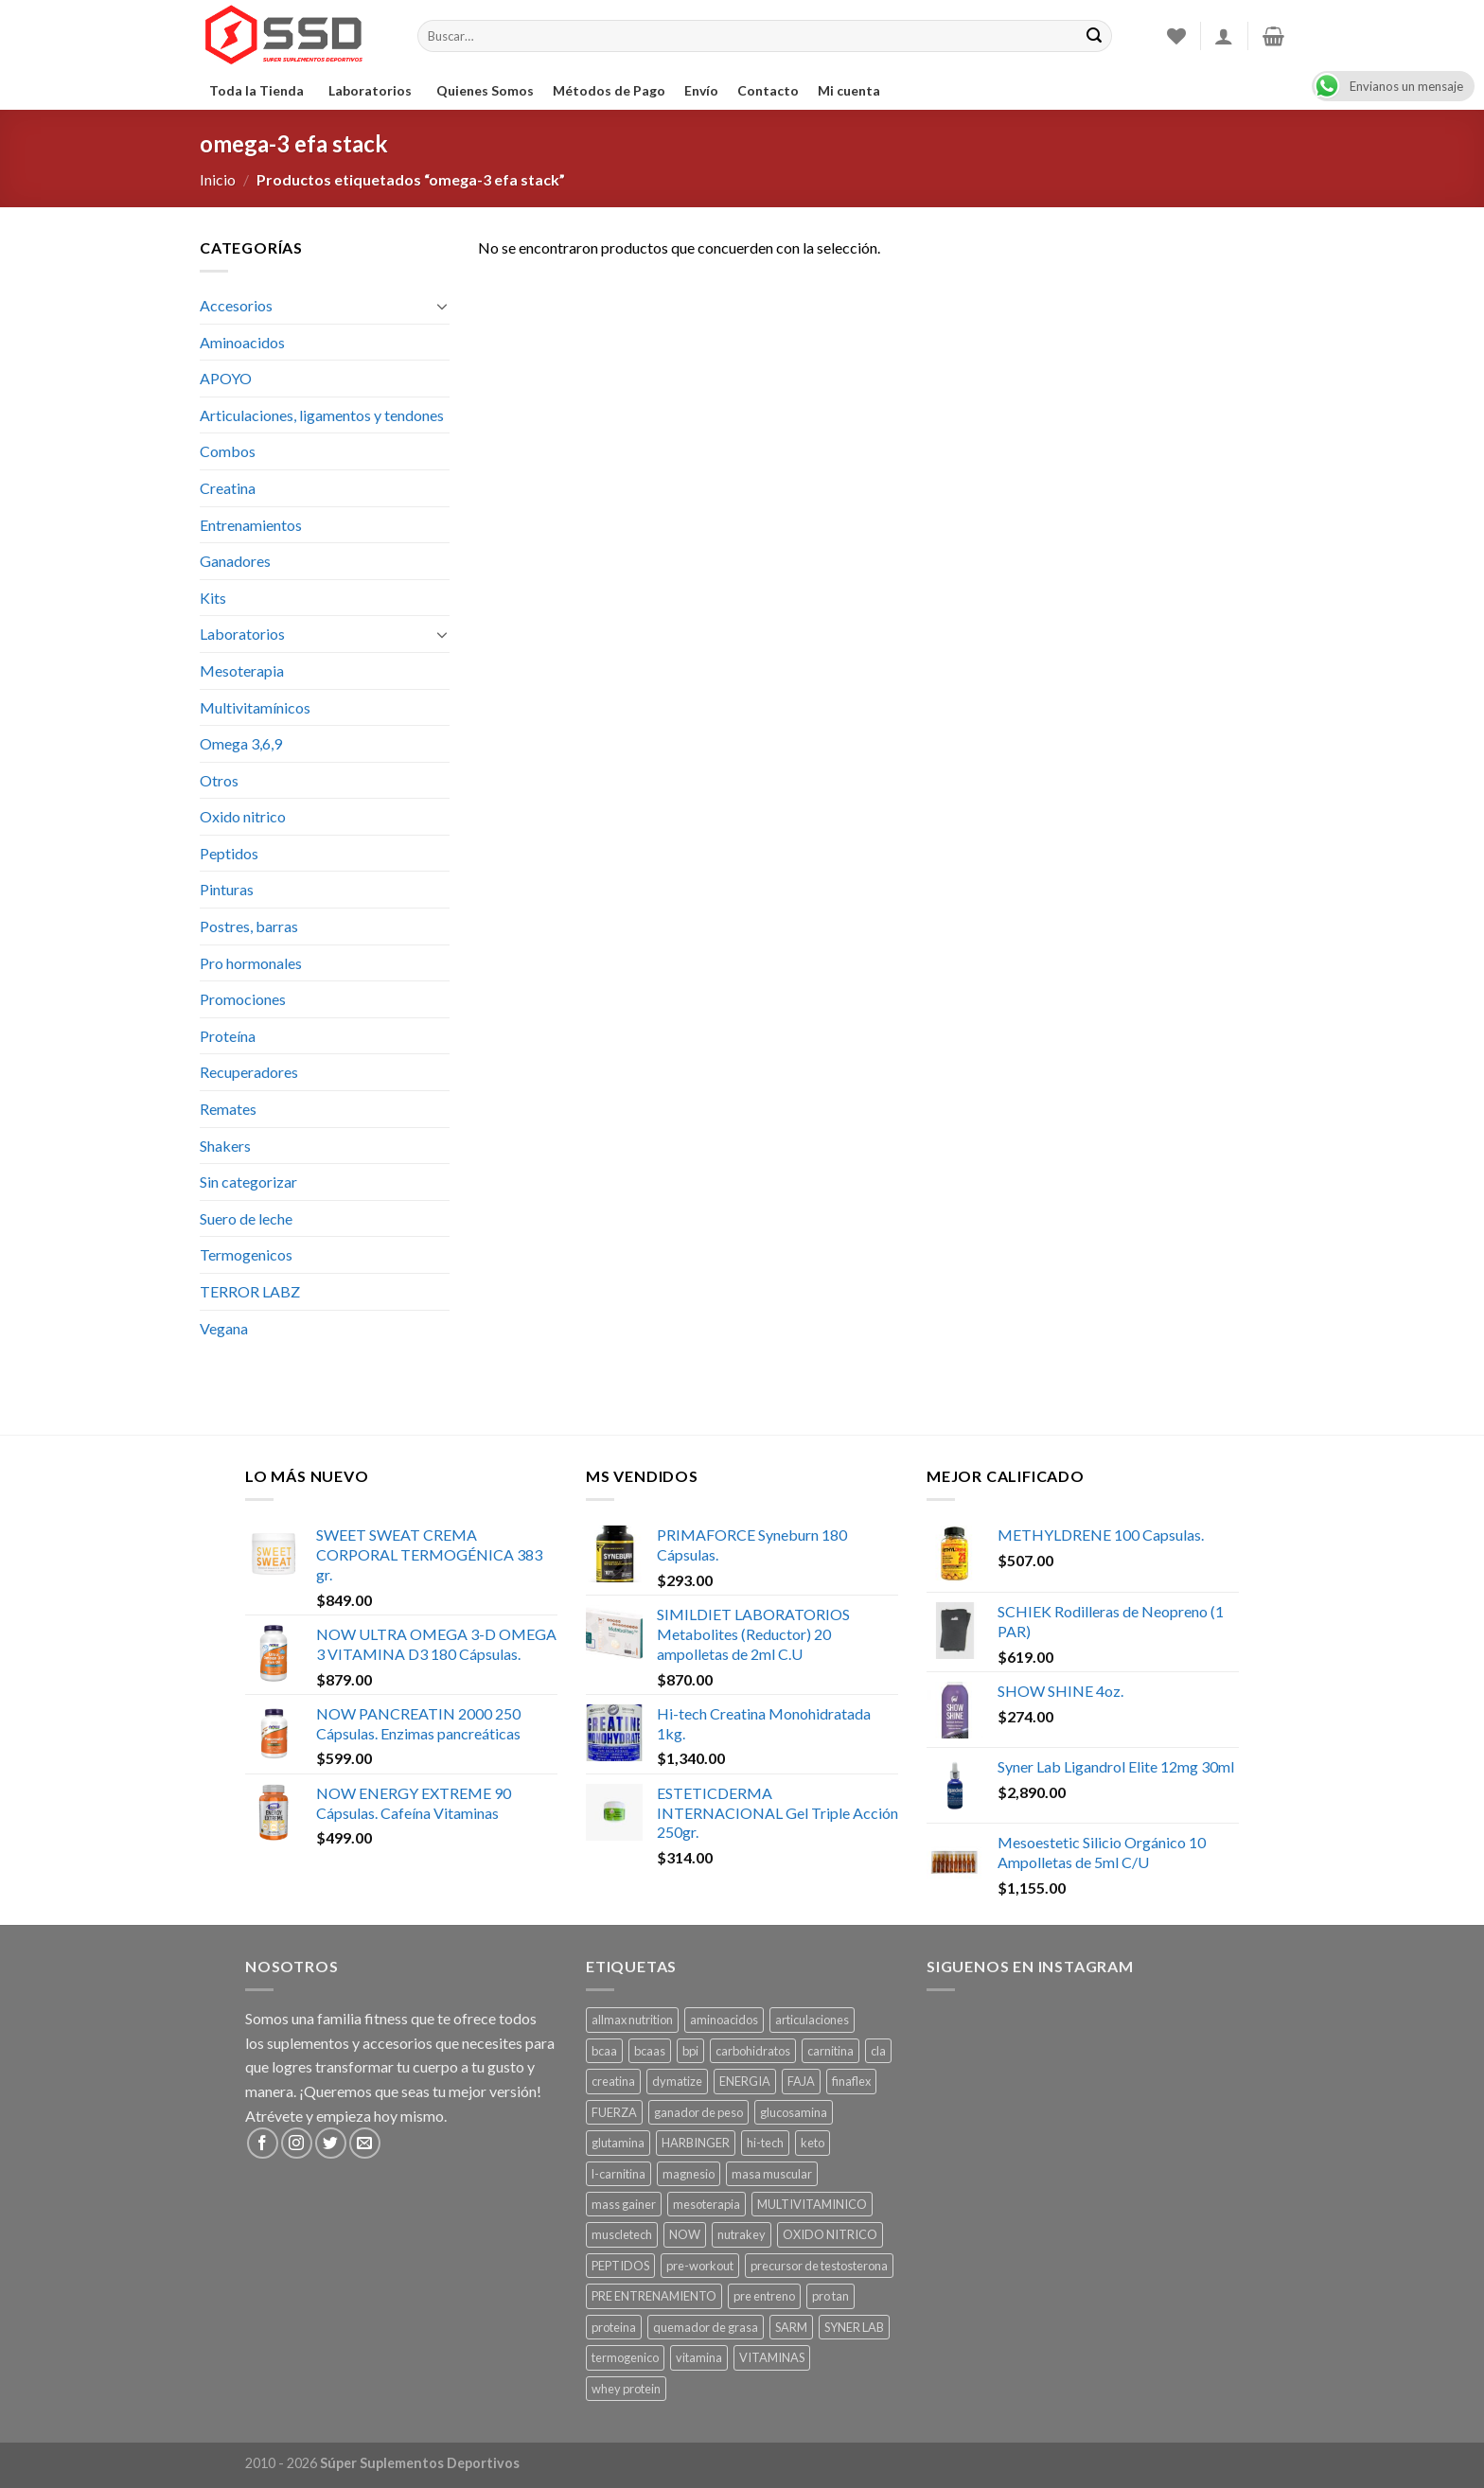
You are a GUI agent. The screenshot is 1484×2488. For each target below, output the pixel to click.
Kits (213, 598)
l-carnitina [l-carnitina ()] (618, 2173)
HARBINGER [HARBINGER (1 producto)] (696, 2142)
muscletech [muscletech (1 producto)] (622, 2234)
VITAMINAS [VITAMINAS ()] (771, 2357)
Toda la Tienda (259, 90)
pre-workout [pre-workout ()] (699, 2265)
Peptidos (229, 853)
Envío (701, 90)
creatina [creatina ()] (613, 2081)
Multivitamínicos (255, 707)
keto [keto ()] (812, 2142)
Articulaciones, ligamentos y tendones (322, 415)
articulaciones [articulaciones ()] (812, 2019)
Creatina (228, 488)
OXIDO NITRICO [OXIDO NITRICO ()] (830, 2234)
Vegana (224, 1328)
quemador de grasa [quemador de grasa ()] (705, 2327)
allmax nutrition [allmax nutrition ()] (632, 2019)
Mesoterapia (242, 670)
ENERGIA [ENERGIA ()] (744, 2081)
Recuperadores (249, 1072)
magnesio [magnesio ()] (688, 2173)
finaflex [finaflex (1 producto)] (851, 2081)
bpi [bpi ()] (690, 2050)
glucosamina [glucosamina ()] (793, 2112)
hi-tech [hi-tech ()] (765, 2142)
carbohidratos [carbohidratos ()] (753, 2050)
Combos (228, 451)
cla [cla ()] (878, 2050)
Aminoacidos (242, 342)
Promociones (243, 999)
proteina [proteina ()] (614, 2327)
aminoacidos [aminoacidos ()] (724, 2019)
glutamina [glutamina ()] (618, 2142)
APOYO (226, 378)
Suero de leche (246, 1218)
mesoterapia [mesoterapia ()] (706, 2204)
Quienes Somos (485, 90)
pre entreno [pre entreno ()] (764, 2295)
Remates (228, 1109)
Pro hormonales (251, 963)
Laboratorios (372, 90)
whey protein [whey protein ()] (626, 2388)
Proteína (228, 1036)
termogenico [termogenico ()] (625, 2357)
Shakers (225, 1146)
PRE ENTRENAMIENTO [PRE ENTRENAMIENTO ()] (654, 2295)
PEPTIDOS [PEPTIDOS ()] (620, 2265)
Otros (219, 780)
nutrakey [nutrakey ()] (741, 2234)
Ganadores (235, 561)
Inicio (218, 179)
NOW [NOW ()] (684, 2234)
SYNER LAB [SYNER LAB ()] (854, 2327)
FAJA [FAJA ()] (801, 2081)
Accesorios (236, 305)
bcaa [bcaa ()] (604, 2050)
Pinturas (227, 889)
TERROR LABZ (250, 1291)
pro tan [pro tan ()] (830, 2295)
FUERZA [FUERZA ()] (614, 2112)
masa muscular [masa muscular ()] (772, 2173)
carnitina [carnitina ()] (830, 2050)
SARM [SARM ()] (791, 2327)
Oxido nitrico (243, 816)
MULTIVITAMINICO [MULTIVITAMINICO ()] (812, 2204)
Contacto (768, 90)
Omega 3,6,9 (241, 743)
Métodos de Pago (609, 90)
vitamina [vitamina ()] (699, 2357)
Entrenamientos (251, 525)
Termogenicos (246, 1254)
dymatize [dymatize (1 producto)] (677, 2081)
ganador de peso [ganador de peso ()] (698, 2112)
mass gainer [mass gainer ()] (624, 2204)
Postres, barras (249, 926)
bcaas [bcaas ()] (649, 2050)
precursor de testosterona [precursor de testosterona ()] (819, 2265)
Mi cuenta (849, 90)
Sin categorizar (248, 1182)
